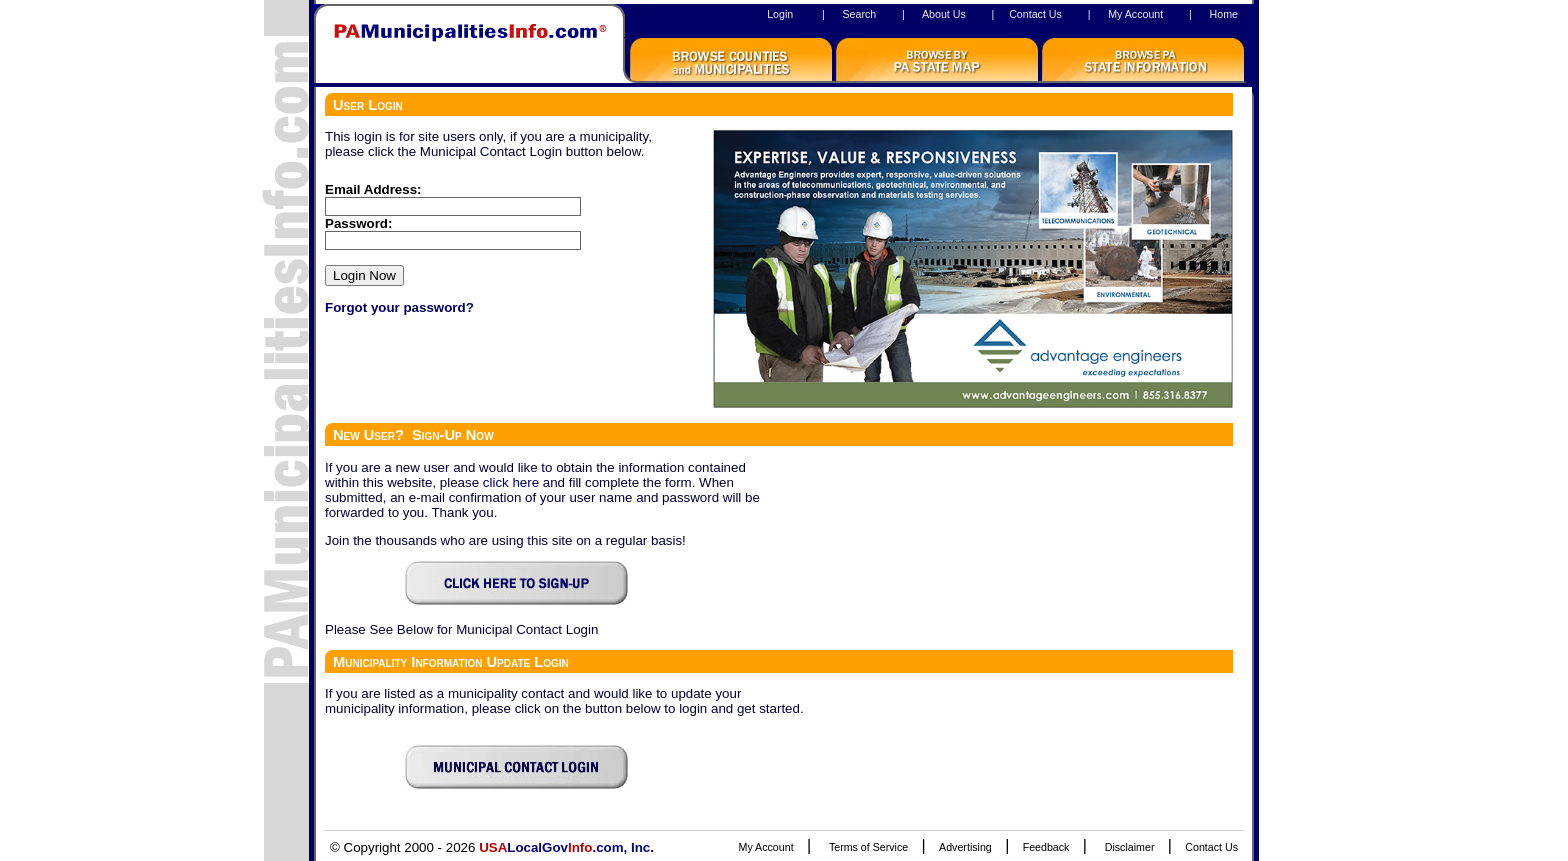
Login (780, 14)
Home (1224, 14)
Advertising (965, 847)
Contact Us (1035, 14)
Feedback (1046, 847)
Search (859, 14)
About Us (944, 14)
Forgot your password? (399, 307)
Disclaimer (1130, 847)
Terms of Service (868, 847)
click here (511, 482)
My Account (1135, 14)
